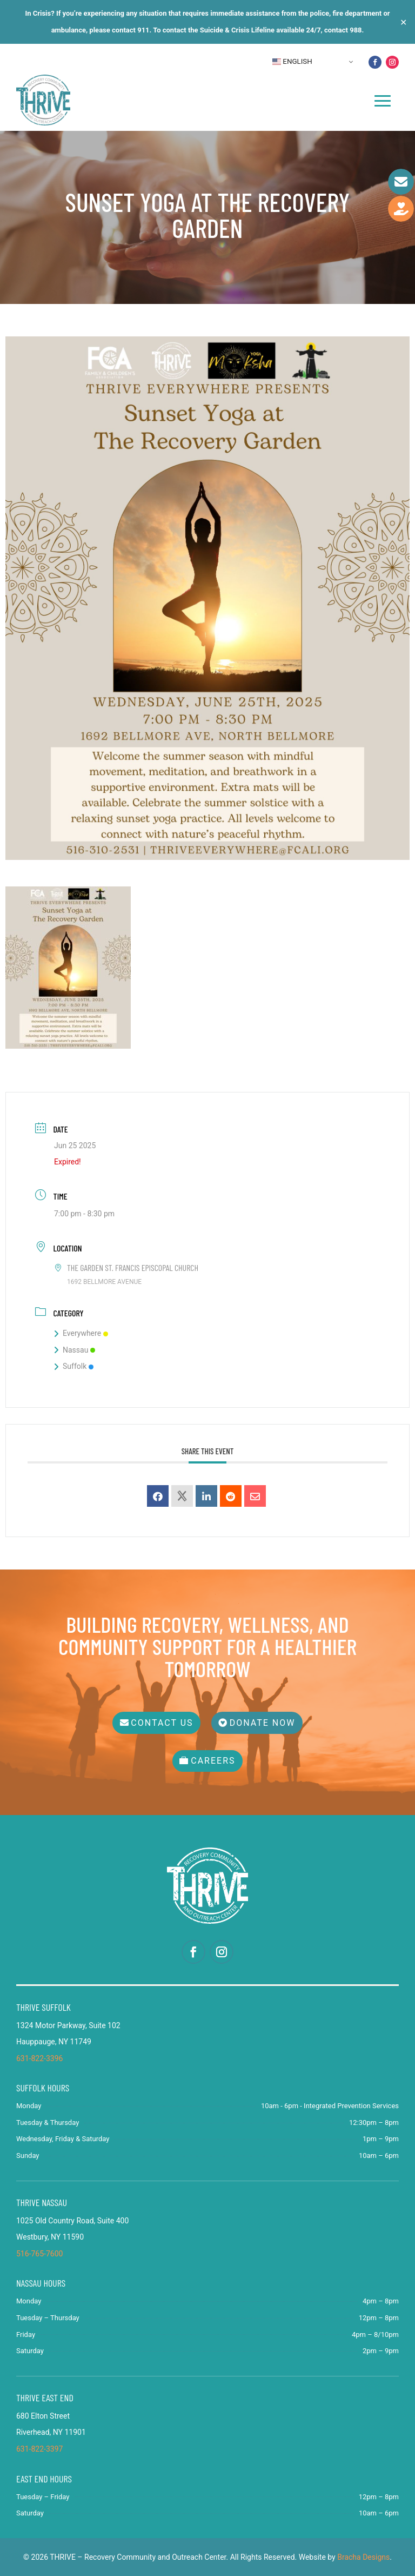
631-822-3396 (39, 2058)
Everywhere (81, 1333)
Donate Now (263, 1723)
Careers (213, 1761)
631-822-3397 (39, 2449)
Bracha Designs (363, 2557)
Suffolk (73, 1366)
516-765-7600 (39, 2253)
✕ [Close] (403, 22)
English (292, 61)
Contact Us (162, 1723)
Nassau (74, 1350)
